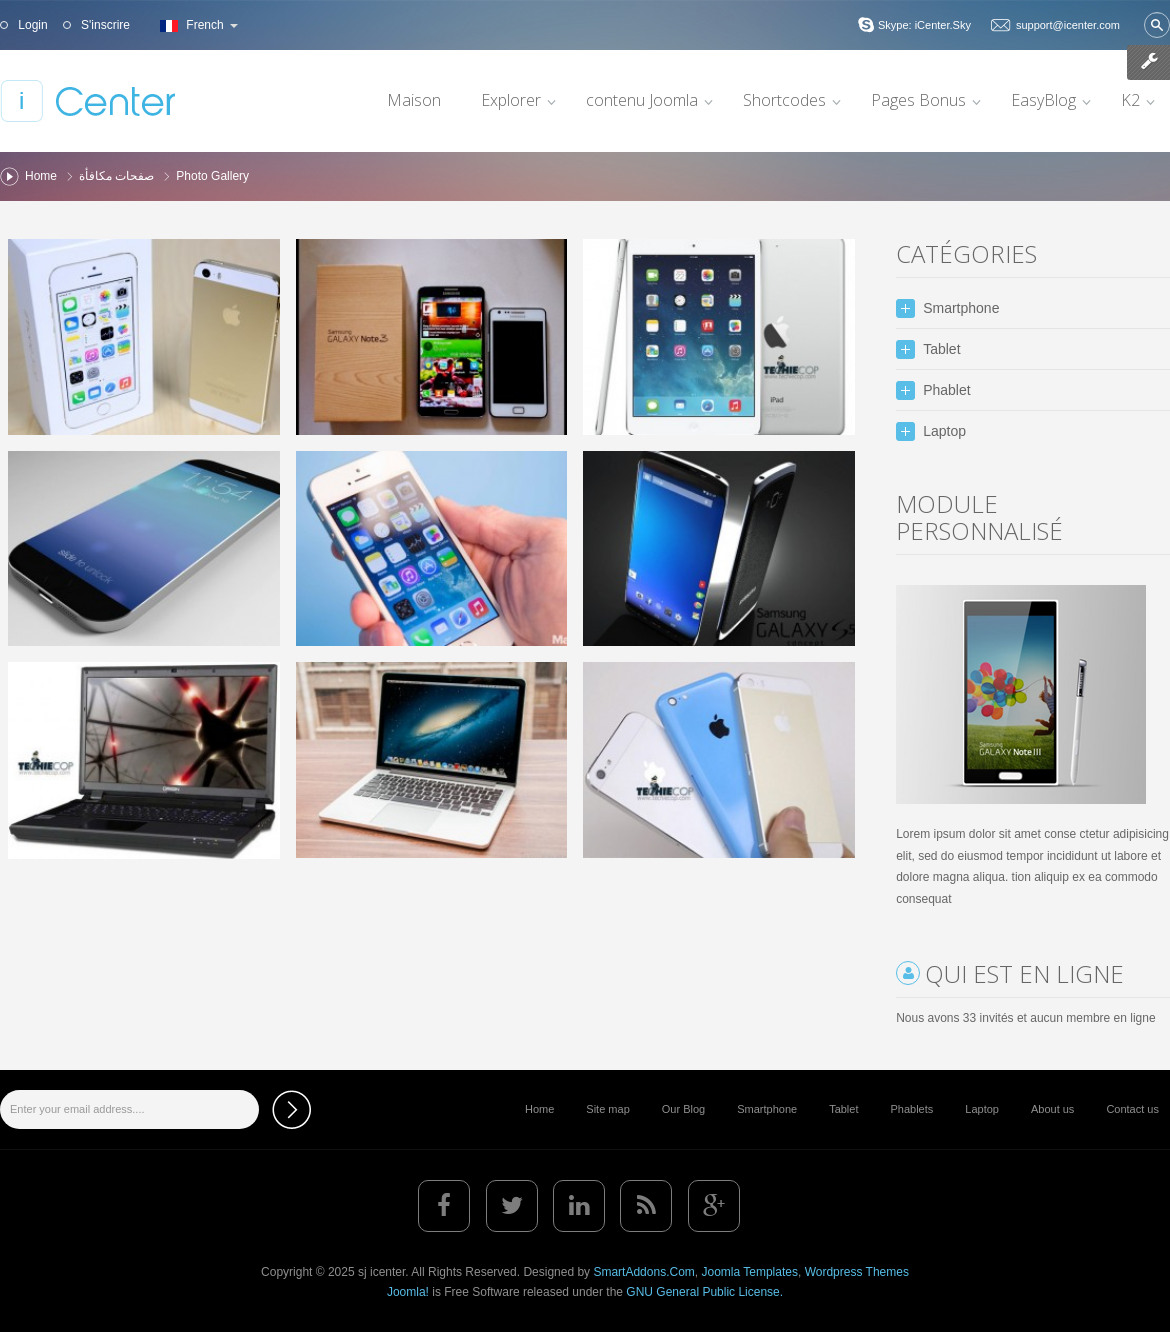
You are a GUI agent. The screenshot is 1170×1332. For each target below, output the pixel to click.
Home (41, 176)
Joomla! (408, 1292)
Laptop (982, 1109)
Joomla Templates (749, 1272)
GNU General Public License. (704, 1292)
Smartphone (767, 1109)
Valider (1157, 25)
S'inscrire (104, 25)
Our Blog (683, 1109)
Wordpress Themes (857, 1272)
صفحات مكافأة (116, 176)
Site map (607, 1109)
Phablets (911, 1109)
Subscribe (291, 1109)
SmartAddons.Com (643, 1272)
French (196, 25)
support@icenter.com (1068, 25)
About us (1052, 1109)
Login (31, 25)
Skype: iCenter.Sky (924, 25)
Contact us (1132, 1109)
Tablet (843, 1109)
